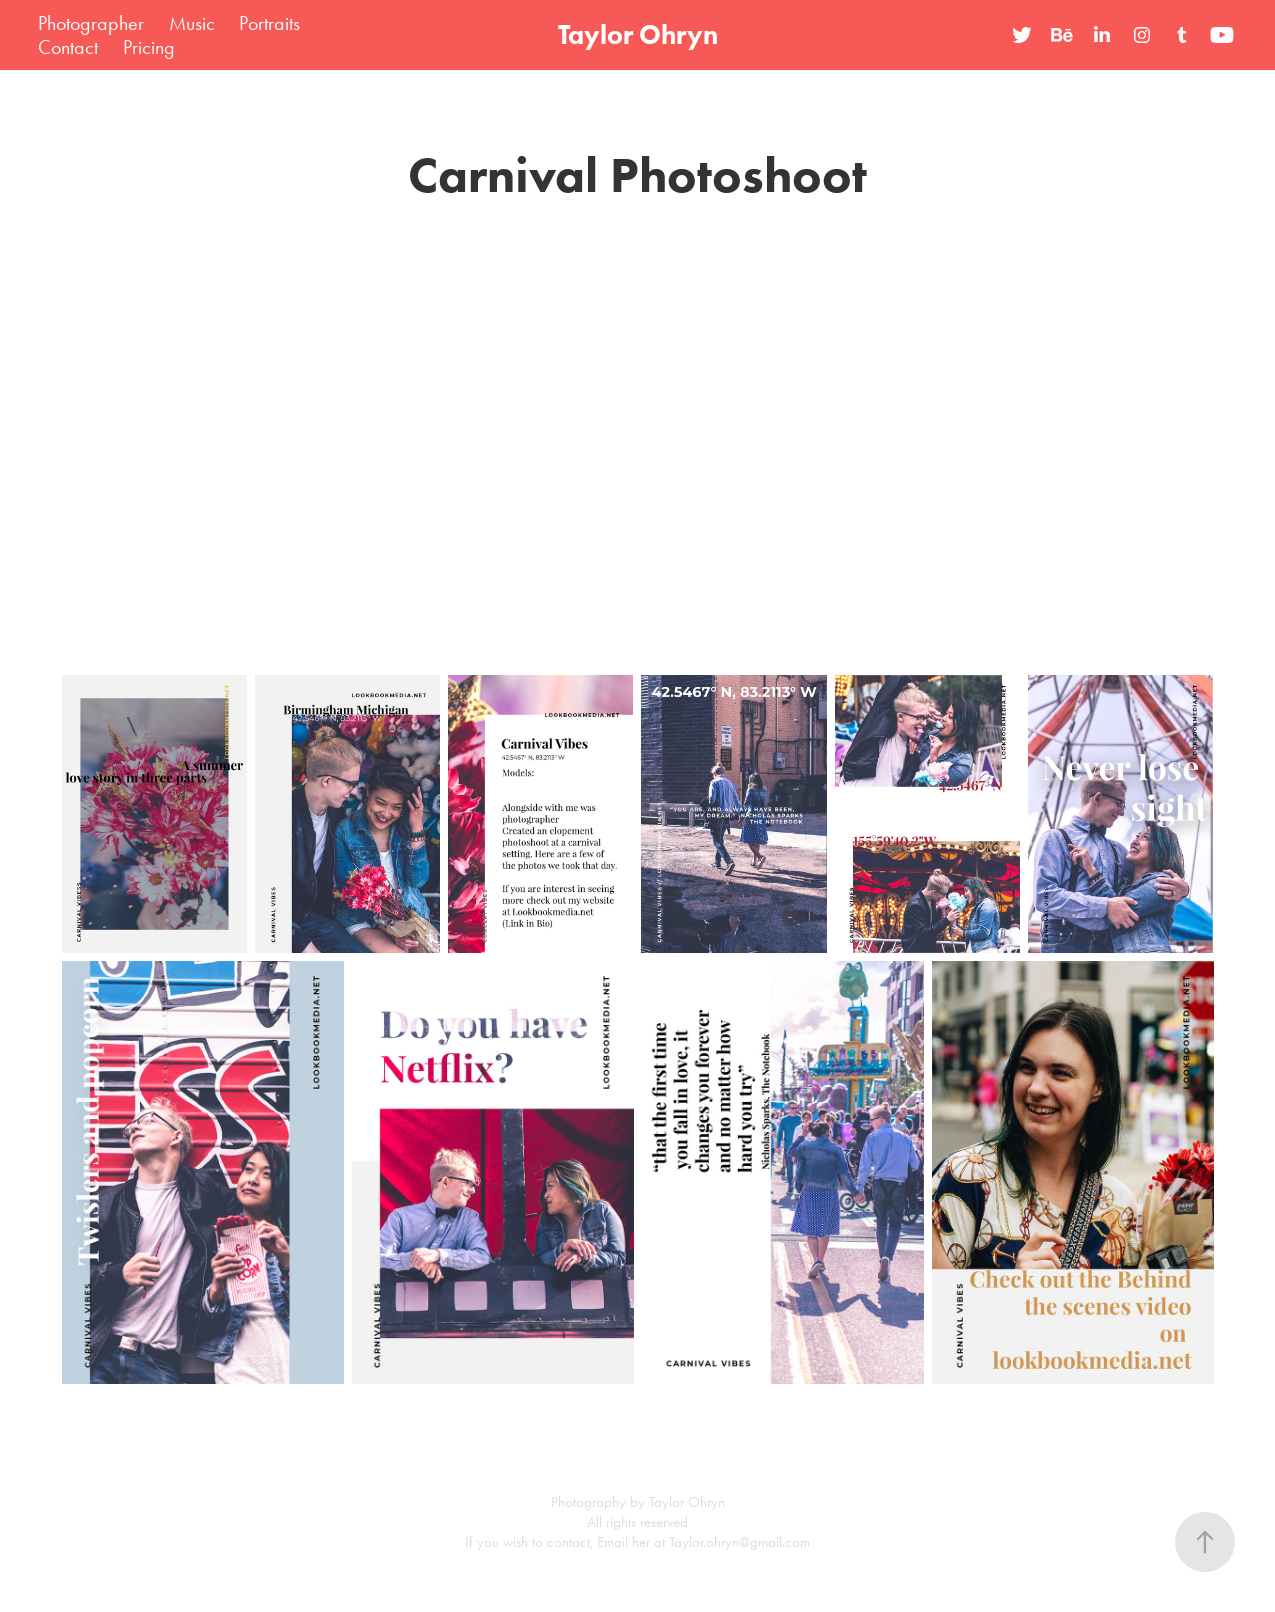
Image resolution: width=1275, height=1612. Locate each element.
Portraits (269, 23)
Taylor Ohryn (638, 34)
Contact (68, 47)
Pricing (149, 47)
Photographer (91, 23)
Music (192, 23)
